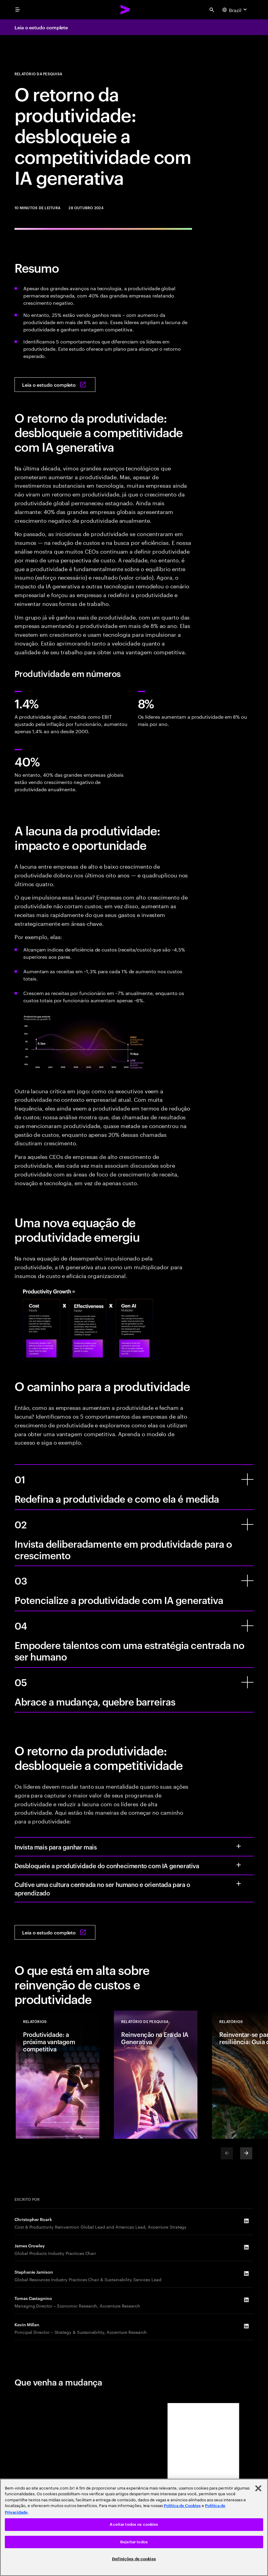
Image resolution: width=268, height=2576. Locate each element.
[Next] (246, 2153)
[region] (134, 2527)
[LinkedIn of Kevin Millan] (246, 2326)
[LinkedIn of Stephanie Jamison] (246, 2273)
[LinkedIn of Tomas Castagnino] (246, 2299)
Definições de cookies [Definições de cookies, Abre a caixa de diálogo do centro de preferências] (134, 2559)
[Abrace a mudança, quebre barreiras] (247, 1682)
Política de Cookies (182, 2506)
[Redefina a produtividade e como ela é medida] (247, 1479)
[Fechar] (258, 2488)
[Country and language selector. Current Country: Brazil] (235, 9)
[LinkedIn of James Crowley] (246, 2247)
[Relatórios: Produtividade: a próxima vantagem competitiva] (57, 2075)
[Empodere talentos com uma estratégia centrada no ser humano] (247, 1626)
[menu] (17, 9)
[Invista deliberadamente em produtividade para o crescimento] (247, 1524)
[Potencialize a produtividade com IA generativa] (247, 1581)
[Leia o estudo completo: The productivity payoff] (55, 384)
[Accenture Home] (125, 9)
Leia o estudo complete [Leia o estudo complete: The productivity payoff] (41, 27)
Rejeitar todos (134, 2542)
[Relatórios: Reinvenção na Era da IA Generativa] (155, 2075)
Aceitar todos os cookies (134, 2524)
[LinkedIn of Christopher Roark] (246, 2220)
